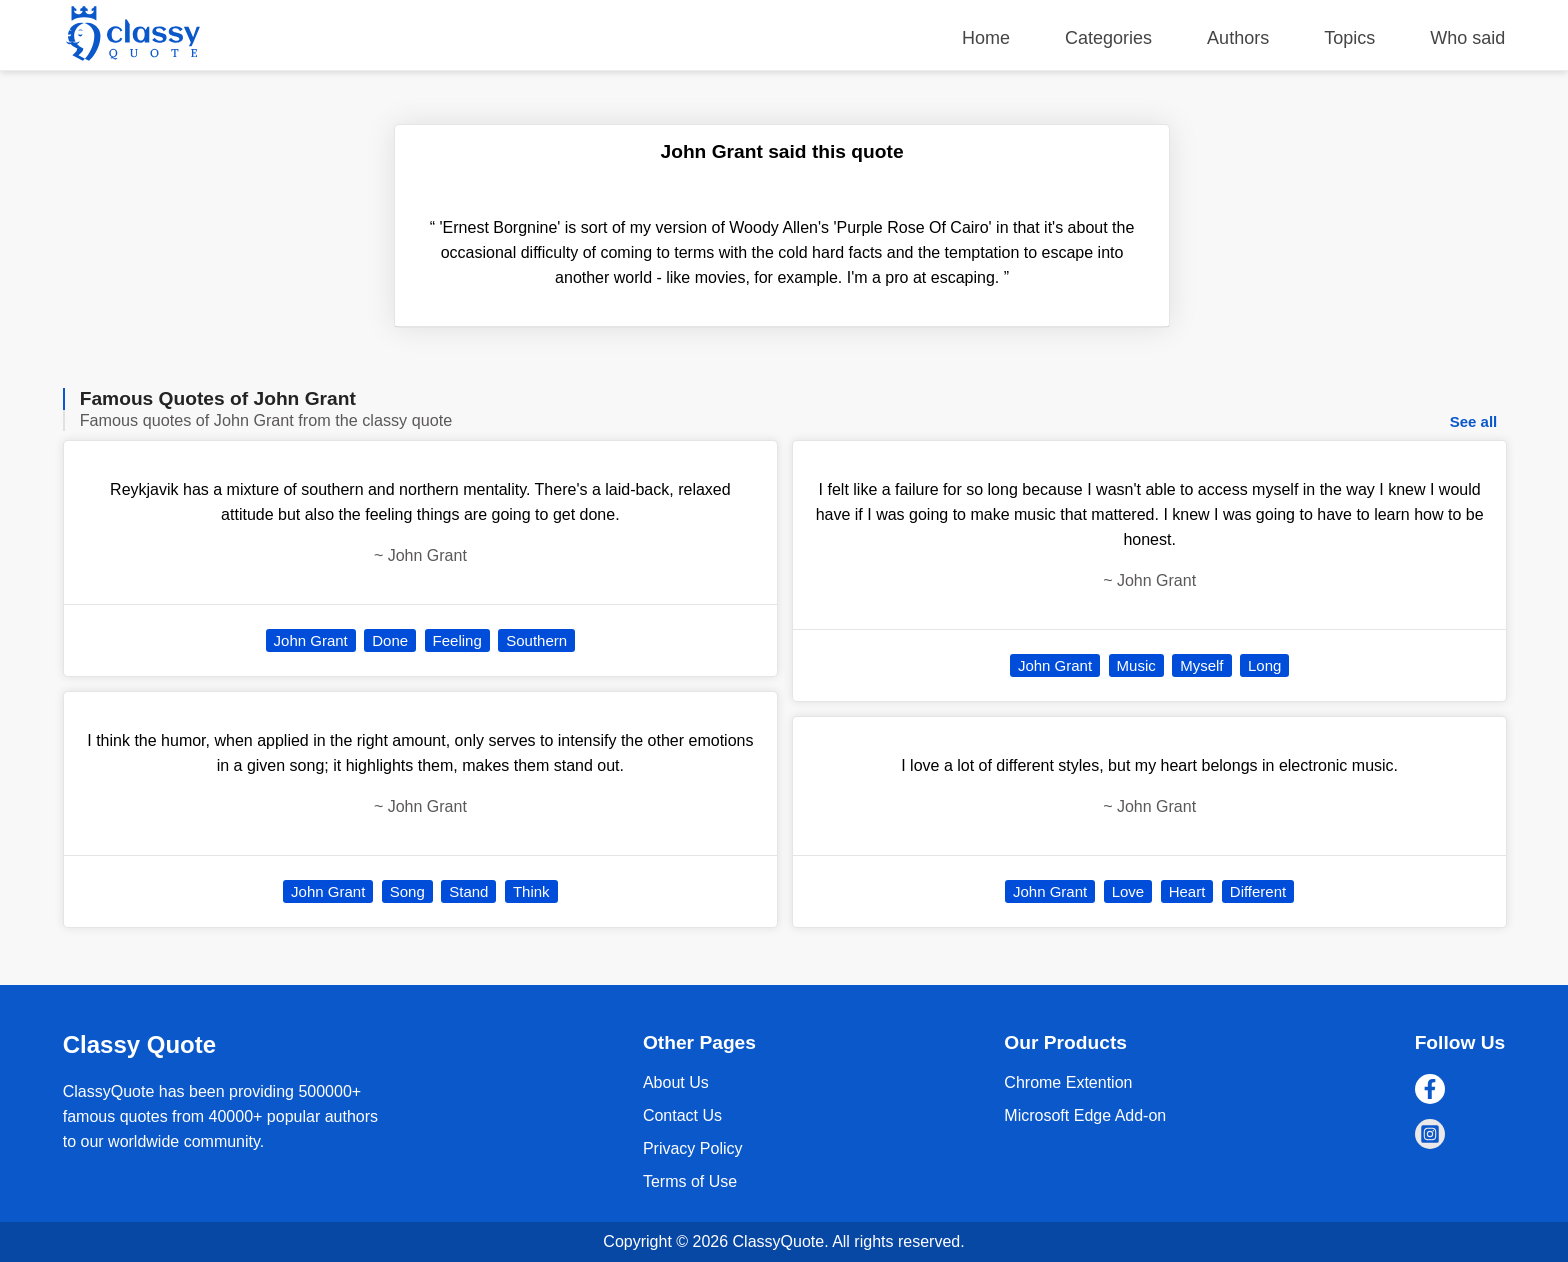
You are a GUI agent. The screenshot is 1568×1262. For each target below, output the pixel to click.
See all (1474, 421)
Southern (536, 640)
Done (390, 640)
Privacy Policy (693, 1148)
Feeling (457, 640)
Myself (1201, 665)
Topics (1349, 38)
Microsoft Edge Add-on (1085, 1115)
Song (407, 891)
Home (986, 38)
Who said (1467, 38)
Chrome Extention (1068, 1082)
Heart (1187, 891)
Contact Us (682, 1115)
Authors (1238, 38)
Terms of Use (690, 1181)
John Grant (311, 640)
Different (1258, 891)
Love (1128, 891)
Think (531, 891)
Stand (468, 891)
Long (1264, 665)
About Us (676, 1082)
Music (1136, 665)
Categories (1108, 38)
